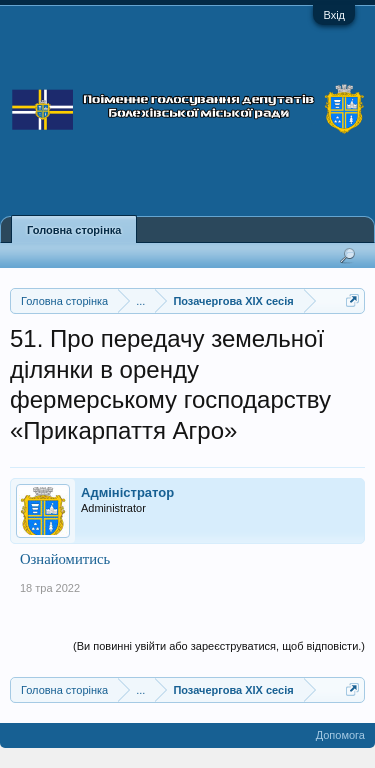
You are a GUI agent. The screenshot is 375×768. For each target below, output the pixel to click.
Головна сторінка (74, 230)
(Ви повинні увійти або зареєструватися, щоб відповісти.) (219, 646)
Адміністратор (127, 492)
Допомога (340, 735)
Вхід (334, 15)
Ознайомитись (65, 559)
